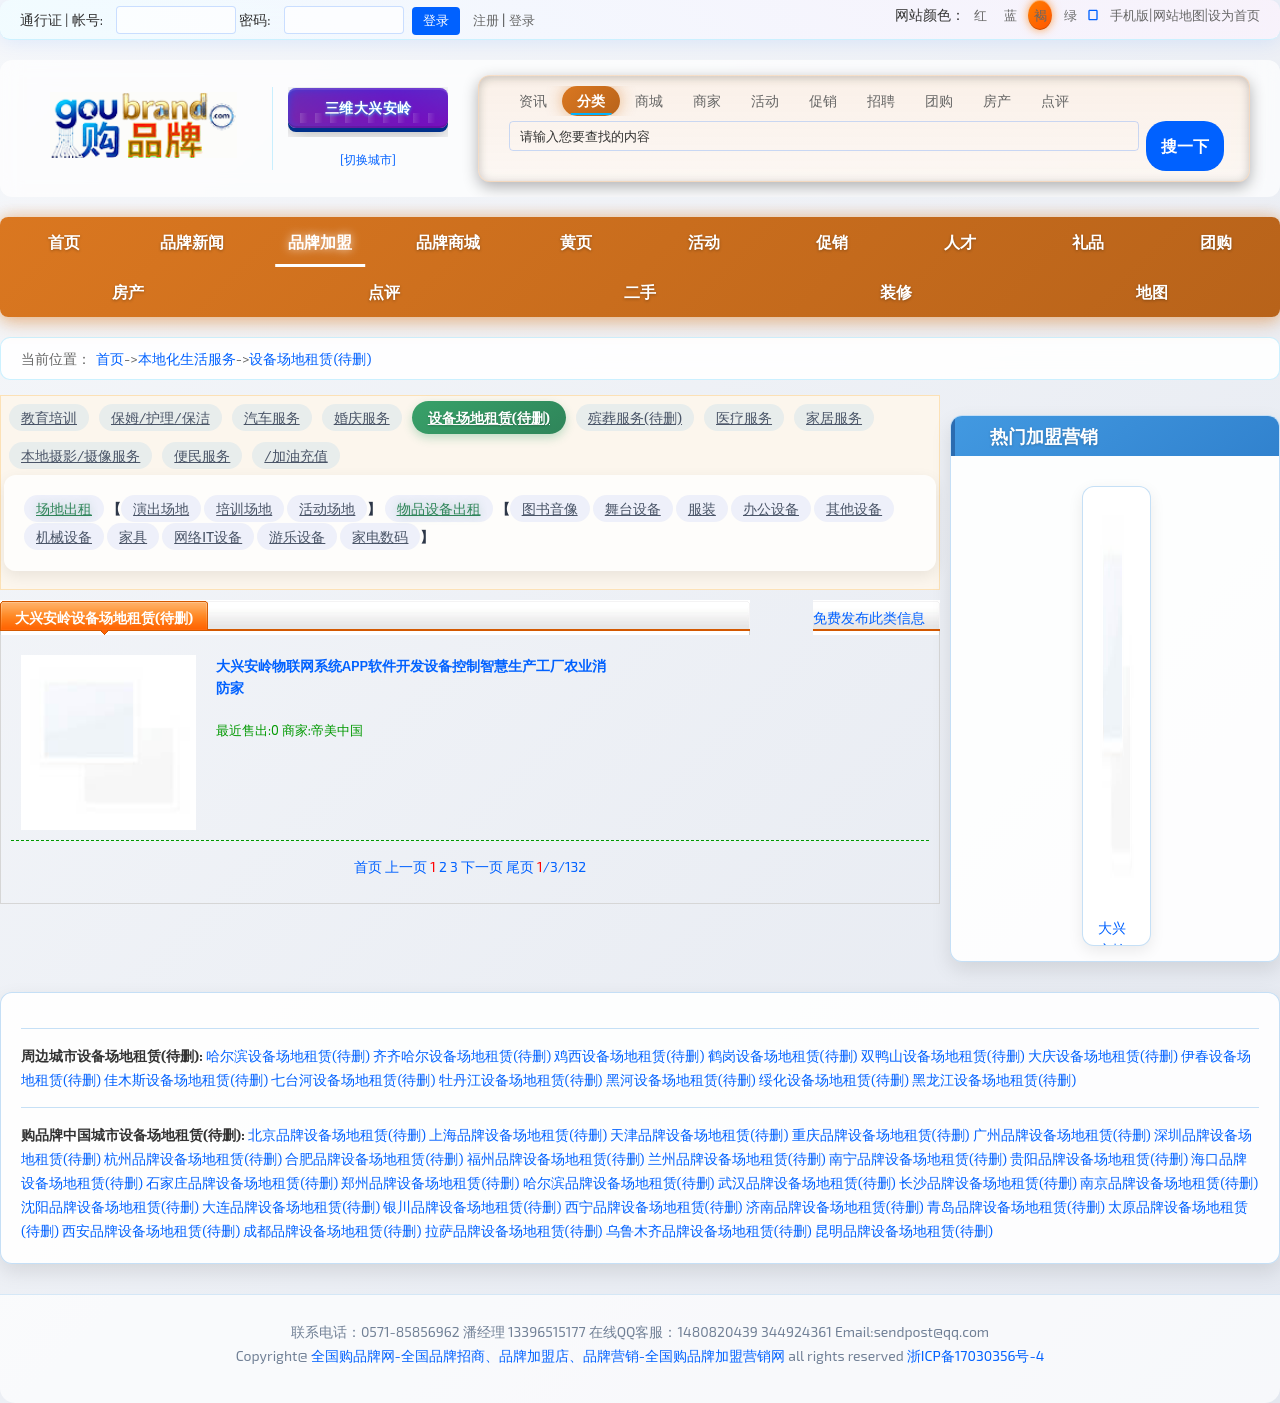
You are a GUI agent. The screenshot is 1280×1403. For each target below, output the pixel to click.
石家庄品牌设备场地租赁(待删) (242, 1182)
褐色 (1040, 18)
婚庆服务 (362, 417)
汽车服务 (272, 417)
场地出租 (64, 508)
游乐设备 (297, 536)
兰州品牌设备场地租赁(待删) (737, 1158)
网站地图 (1179, 15)
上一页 (406, 866)
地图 (1152, 291)
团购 (1216, 241)
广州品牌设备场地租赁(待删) (1062, 1134)
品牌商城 (448, 241)
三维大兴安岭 (368, 107)
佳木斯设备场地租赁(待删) (186, 1079)
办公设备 (771, 508)
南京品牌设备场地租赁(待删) (1169, 1182)
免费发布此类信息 (869, 617)
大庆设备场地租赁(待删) (1103, 1055)
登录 (522, 20)
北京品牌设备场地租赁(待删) (337, 1134)
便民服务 (202, 455)
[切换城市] (368, 159)
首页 (64, 241)
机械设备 (64, 536)
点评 (384, 291)
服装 (702, 508)
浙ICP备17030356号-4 (976, 1355)
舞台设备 (633, 508)
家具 (133, 536)
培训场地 (244, 508)
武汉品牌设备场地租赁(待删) (807, 1182)
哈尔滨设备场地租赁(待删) (288, 1055)
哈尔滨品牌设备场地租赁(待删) (619, 1182)
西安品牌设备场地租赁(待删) (151, 1230)
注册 (486, 20)
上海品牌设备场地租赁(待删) (518, 1134)
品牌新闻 (192, 241)
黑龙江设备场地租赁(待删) (994, 1079)
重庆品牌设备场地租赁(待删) (881, 1134)
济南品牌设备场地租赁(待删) (835, 1206)
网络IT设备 (208, 536)
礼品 (1088, 241)
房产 (128, 291)
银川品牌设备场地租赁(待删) (472, 1206)
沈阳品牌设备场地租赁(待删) (110, 1206)
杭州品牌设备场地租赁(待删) (193, 1158)
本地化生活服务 (187, 358)
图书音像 (550, 508)
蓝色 (1010, 18)
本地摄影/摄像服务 (80, 455)
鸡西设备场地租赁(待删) (629, 1055)
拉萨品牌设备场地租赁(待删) (514, 1230)
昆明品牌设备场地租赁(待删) (904, 1230)
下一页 (482, 866)
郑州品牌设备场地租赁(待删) (430, 1182)
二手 (640, 291)
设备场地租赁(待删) (310, 358)
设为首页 (1234, 15)
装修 (896, 291)
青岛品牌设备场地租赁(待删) (1016, 1206)
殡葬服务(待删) (635, 417)
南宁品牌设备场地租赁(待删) (918, 1158)
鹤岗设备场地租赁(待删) (783, 1055)
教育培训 (49, 417)
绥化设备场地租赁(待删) (834, 1079)
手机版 (1129, 15)
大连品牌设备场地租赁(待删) (291, 1206)
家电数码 (380, 536)
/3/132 (561, 866)
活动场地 (327, 508)
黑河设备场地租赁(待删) (681, 1079)
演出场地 (161, 508)
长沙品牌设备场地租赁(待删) (988, 1182)
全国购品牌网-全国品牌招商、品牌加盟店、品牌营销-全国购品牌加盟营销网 (548, 1355)
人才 (960, 241)
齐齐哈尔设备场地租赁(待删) (462, 1055)
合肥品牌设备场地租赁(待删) (374, 1158)
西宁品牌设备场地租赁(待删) (654, 1206)
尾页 (520, 866)
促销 (832, 241)
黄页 (576, 241)
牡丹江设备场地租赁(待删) (521, 1079)
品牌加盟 (320, 241)
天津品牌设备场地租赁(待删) (699, 1134)
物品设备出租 (439, 508)
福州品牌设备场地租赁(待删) (556, 1158)
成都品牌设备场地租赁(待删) (332, 1230)
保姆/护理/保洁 (160, 417)
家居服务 (834, 417)
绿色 (1070, 18)
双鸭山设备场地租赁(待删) (943, 1055)
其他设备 (854, 508)
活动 (704, 241)
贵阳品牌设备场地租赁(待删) (1099, 1158)
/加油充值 (295, 455)
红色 (980, 18)
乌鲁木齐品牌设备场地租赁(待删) (709, 1230)
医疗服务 (744, 417)
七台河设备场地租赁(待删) (353, 1079)
